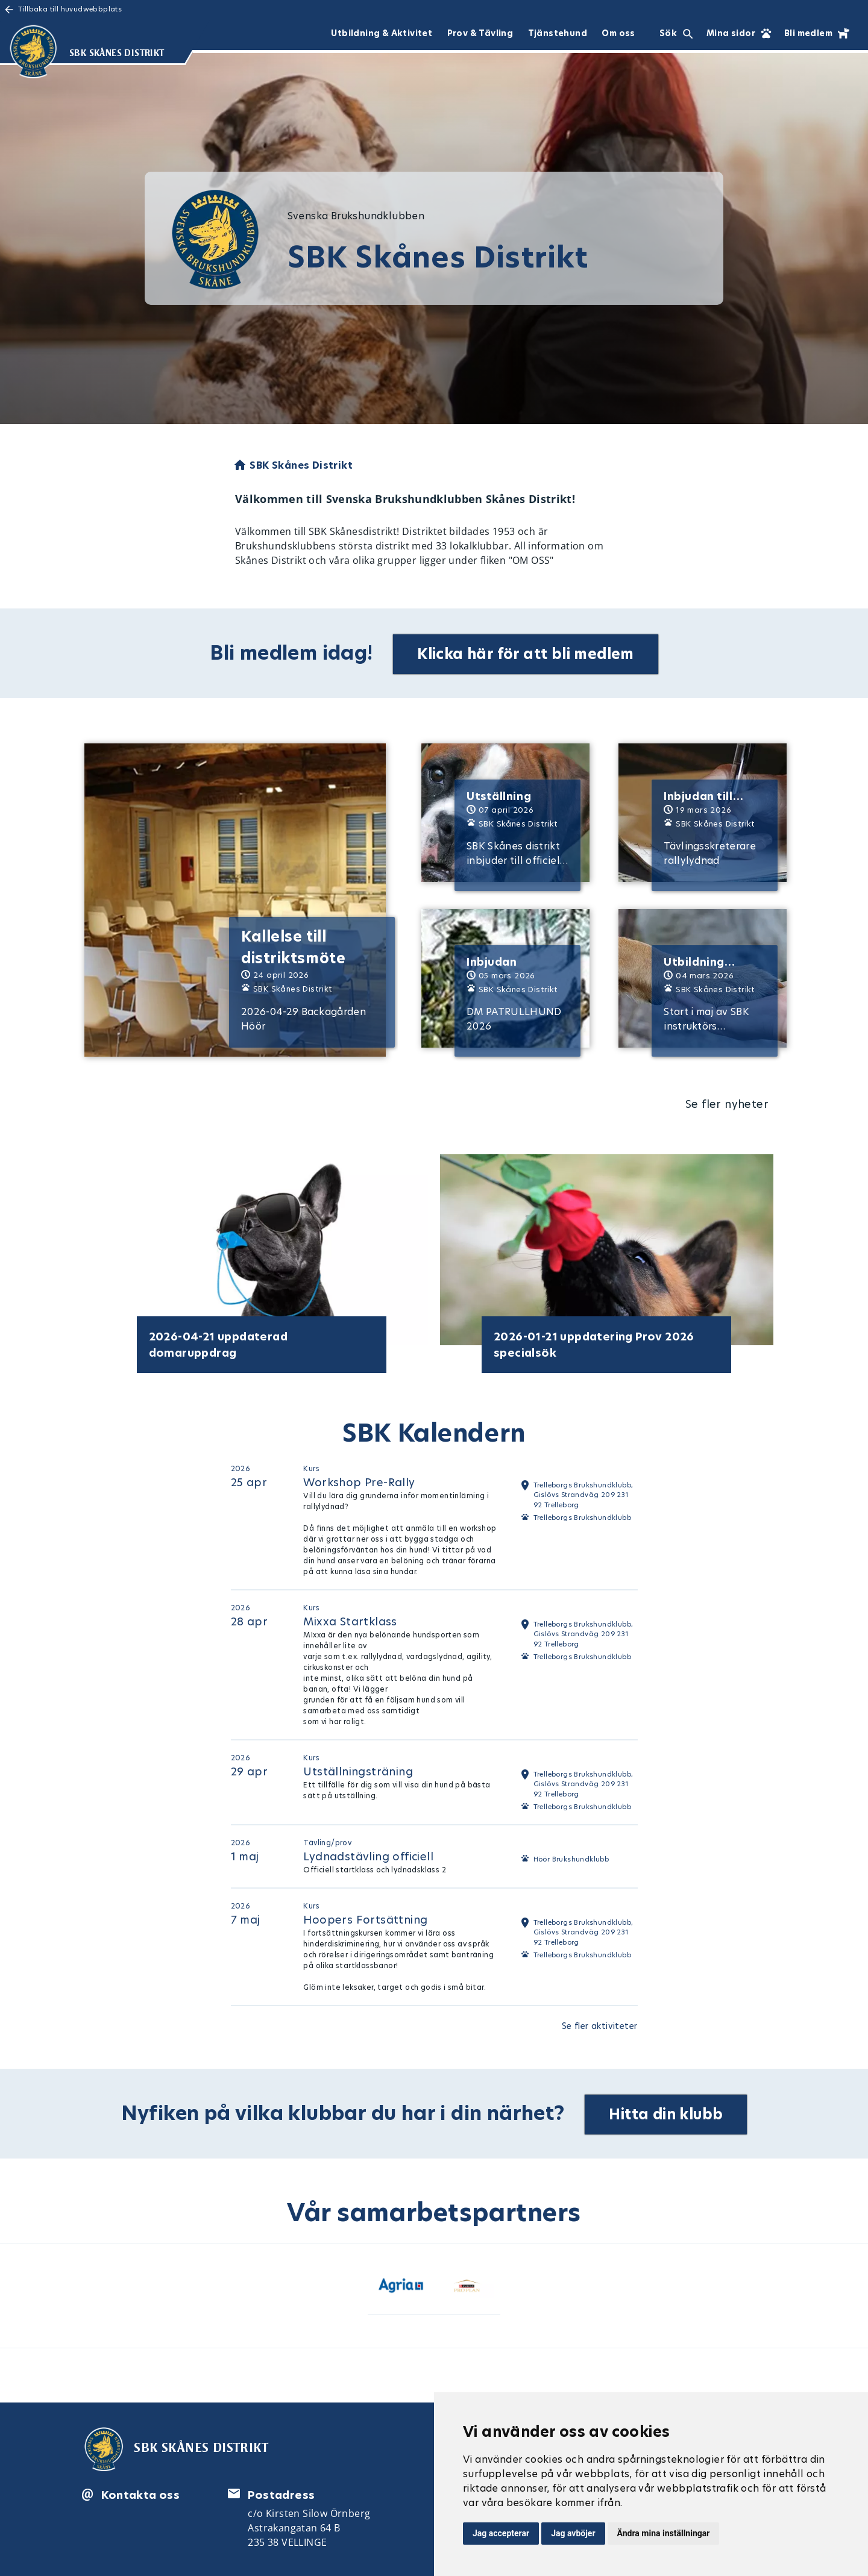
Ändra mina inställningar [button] (663, 2533)
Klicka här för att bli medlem (527, 652)
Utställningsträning (358, 1769)
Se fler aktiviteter (600, 2024)
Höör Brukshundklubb (571, 1857)
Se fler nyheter (727, 1102)
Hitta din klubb (668, 2110)
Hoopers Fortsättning (365, 1917)
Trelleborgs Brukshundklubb (582, 1516)
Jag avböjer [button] (573, 2533)
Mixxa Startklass (350, 1619)
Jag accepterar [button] (501, 2533)
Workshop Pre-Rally (359, 1479)
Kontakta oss (140, 2491)
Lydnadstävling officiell (368, 1854)
